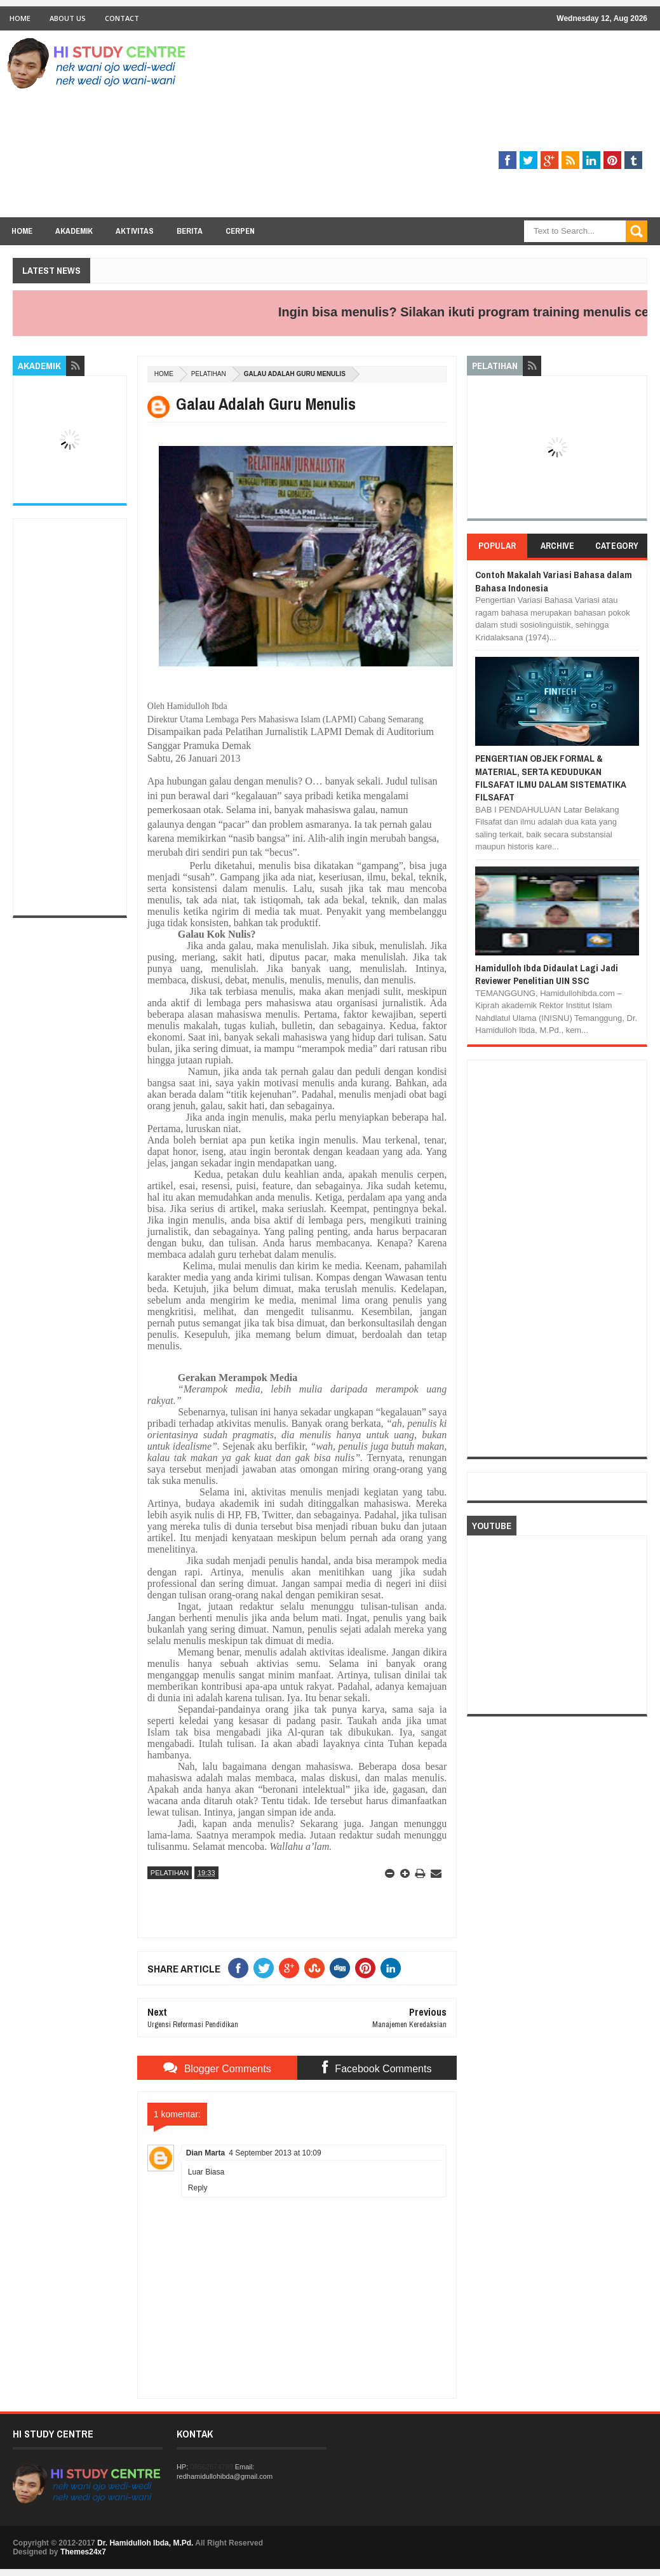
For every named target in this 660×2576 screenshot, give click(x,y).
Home (20, 18)
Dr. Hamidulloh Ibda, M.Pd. (145, 2543)
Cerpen (240, 231)
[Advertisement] (416, 128)
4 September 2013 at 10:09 (275, 2152)
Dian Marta (205, 2152)
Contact (122, 18)
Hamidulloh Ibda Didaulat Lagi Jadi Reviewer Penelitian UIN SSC (546, 974)
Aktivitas (135, 231)
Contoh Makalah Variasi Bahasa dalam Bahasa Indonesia (553, 581)
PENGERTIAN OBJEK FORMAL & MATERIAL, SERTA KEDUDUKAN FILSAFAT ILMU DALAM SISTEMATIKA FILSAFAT (550, 778)
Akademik (74, 231)
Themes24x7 (83, 2551)
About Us (68, 18)
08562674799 (211, 2467)
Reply (198, 2187)
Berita (190, 231)
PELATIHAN (208, 373)
